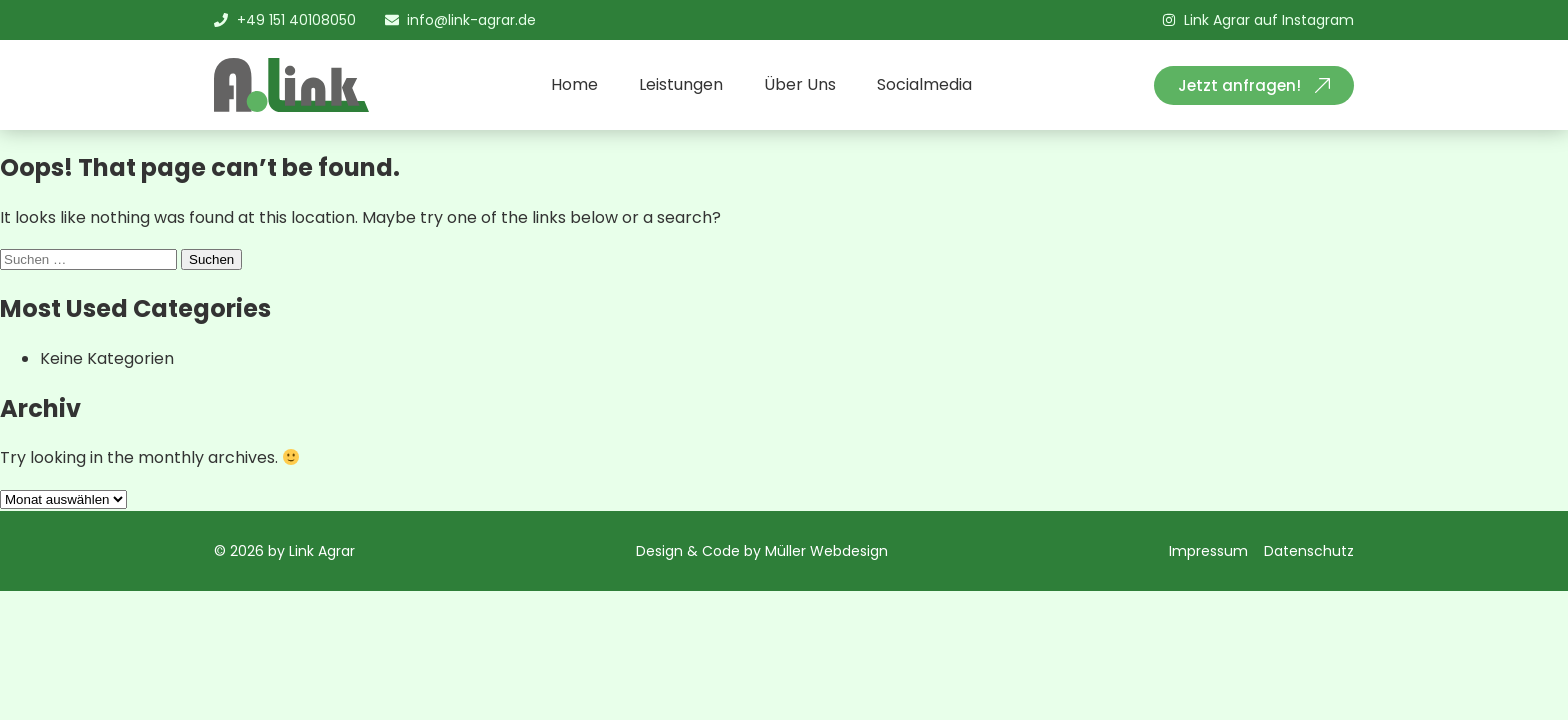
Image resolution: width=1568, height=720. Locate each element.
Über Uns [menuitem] (800, 84)
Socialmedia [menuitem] (924, 84)
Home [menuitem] (574, 84)
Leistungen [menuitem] (681, 84)
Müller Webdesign (826, 551)
